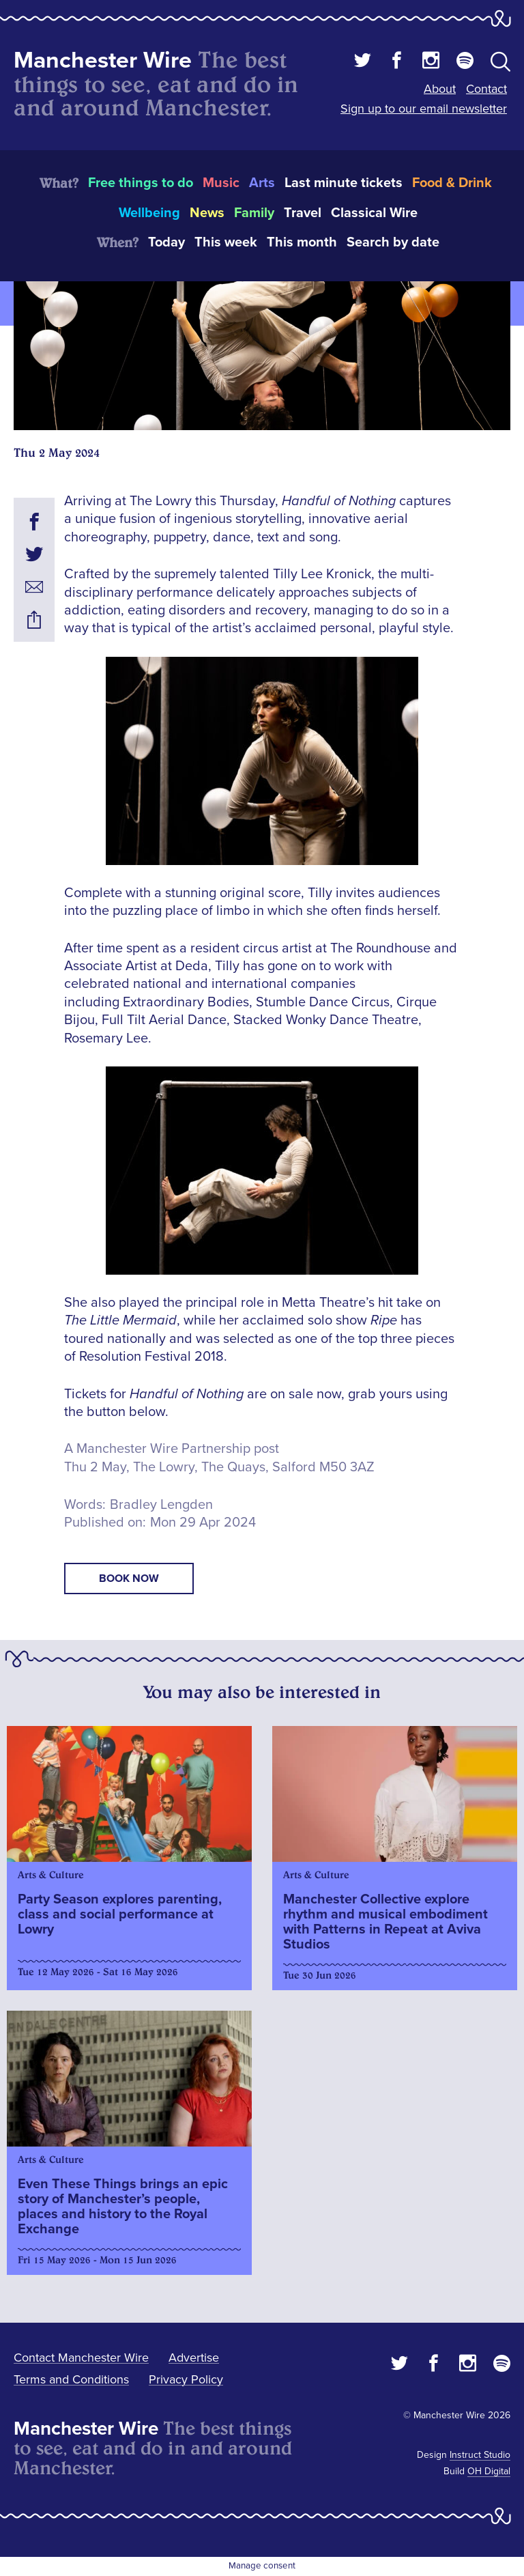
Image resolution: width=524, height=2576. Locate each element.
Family (254, 213)
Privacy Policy (186, 2379)
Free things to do (140, 183)
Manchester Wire (103, 60)
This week (225, 242)
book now (129, 1578)
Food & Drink (452, 183)
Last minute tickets (344, 183)
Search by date (393, 242)
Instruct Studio (480, 2455)
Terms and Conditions (71, 2379)
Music (221, 183)
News (207, 213)
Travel (302, 213)
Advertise (194, 2357)
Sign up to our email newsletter (423, 108)
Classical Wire (374, 213)
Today (166, 242)
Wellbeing (149, 213)
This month (302, 242)
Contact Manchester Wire (81, 2357)
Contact (486, 88)
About (440, 88)
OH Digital (488, 2471)
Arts (262, 183)
